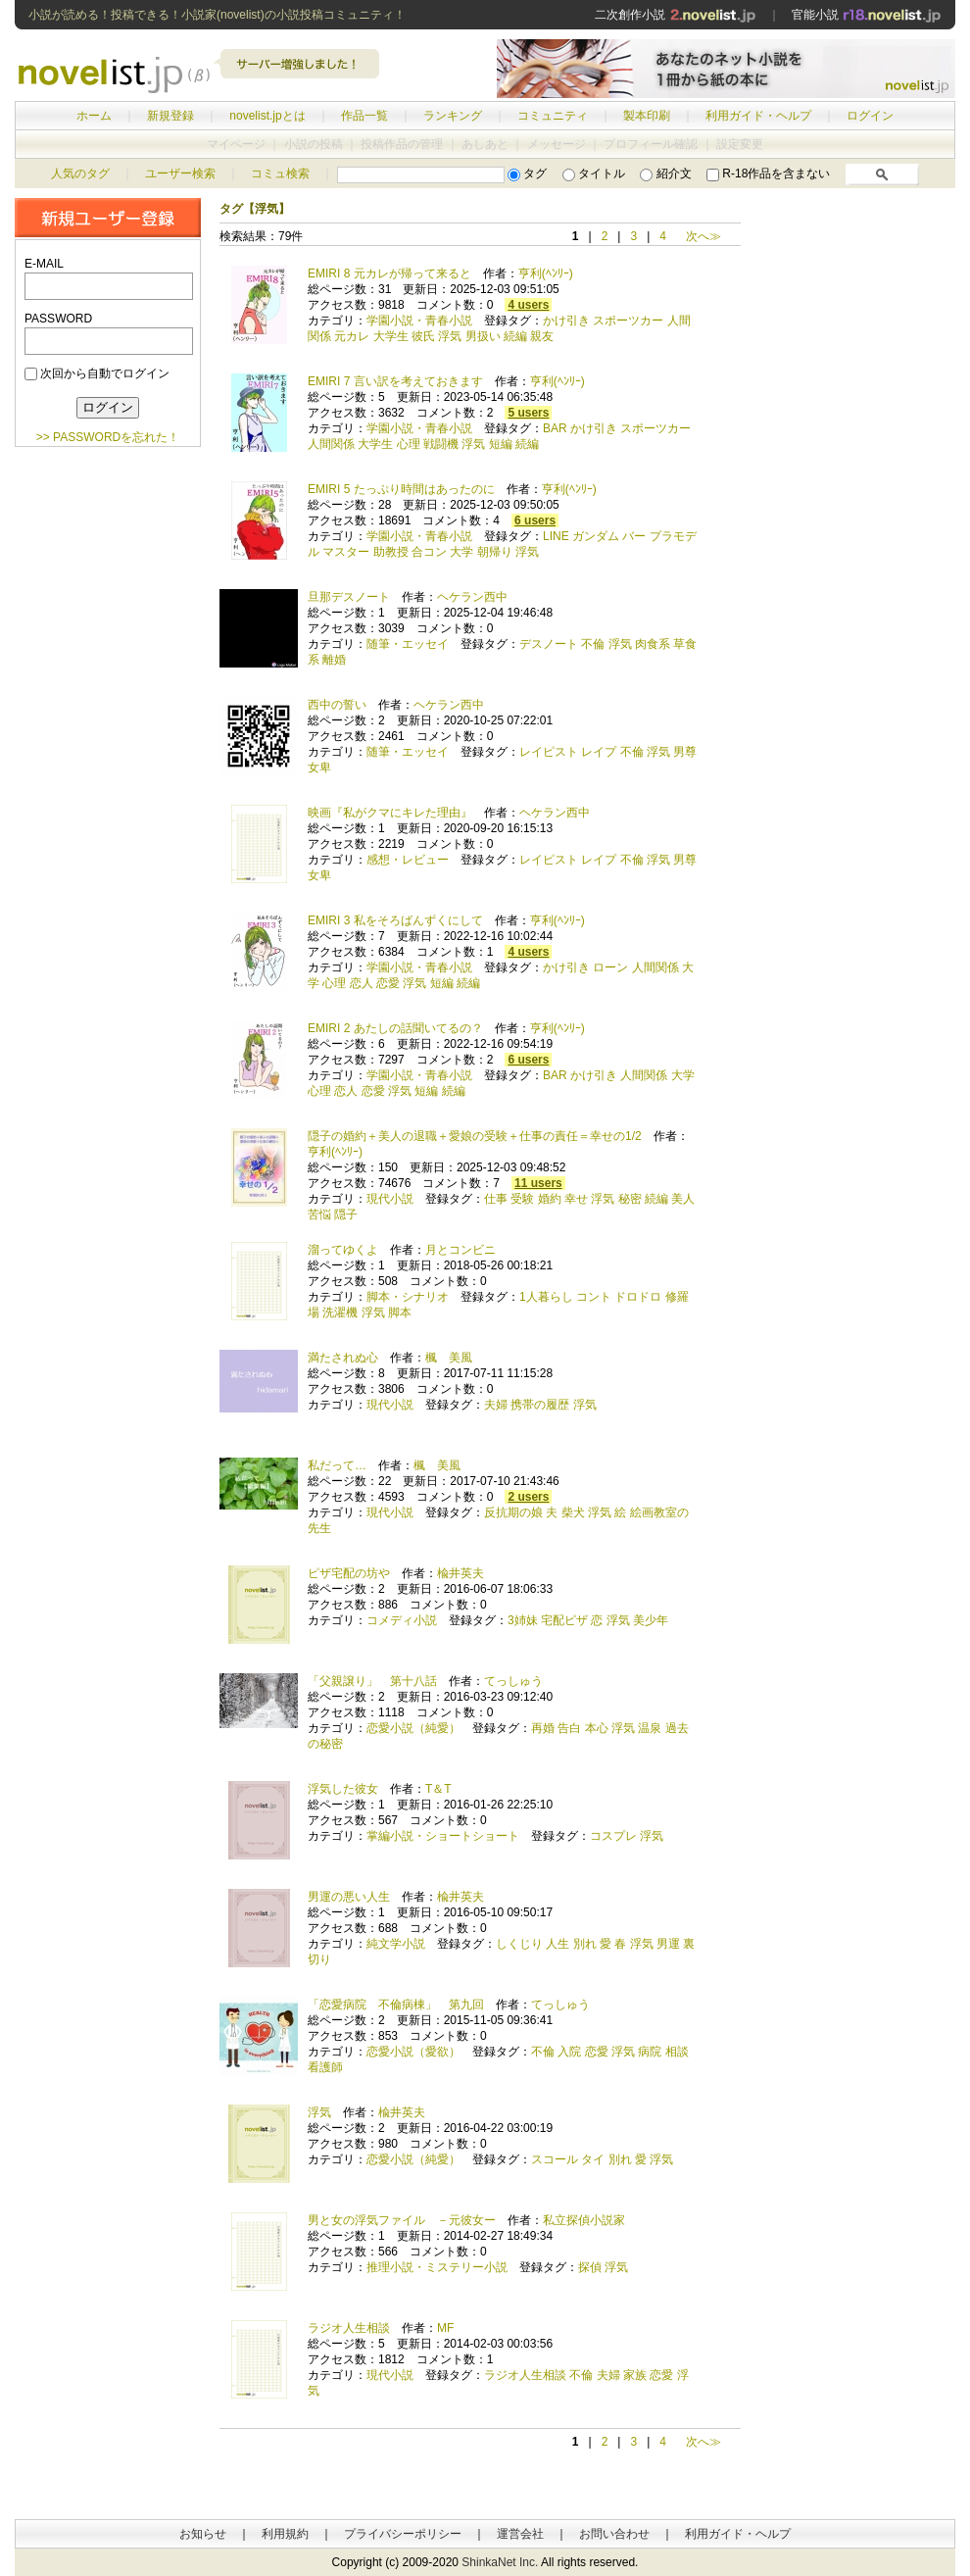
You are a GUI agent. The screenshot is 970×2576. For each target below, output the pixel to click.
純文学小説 (395, 1944)
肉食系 (652, 644)
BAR (555, 428)
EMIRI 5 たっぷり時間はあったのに (401, 489)
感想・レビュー (407, 860)
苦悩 (319, 1214)
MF (445, 2328)
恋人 (361, 983)
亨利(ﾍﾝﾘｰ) (545, 273)
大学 (461, 552)
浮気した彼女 (343, 1789)
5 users (528, 413)
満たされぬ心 (343, 1357)
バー (634, 536)
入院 (569, 2051)
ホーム (94, 116)
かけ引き (566, 320)
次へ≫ (703, 236)
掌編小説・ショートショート (442, 1836)
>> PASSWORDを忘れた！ (107, 437)
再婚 (543, 1728)
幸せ (576, 1199)
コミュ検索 (280, 173)
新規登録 (170, 116)
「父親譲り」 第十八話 (372, 1681)
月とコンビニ (460, 1250)
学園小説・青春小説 (419, 320)
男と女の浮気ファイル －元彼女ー (402, 2220)
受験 (522, 1199)
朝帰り (494, 552)
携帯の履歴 (539, 1405)
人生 (557, 1944)
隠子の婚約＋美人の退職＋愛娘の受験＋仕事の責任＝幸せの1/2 (475, 1136)
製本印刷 (646, 116)
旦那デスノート (349, 597)
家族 (635, 2375)
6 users (535, 520)
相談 (677, 2051)
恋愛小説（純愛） (413, 1728)
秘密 (630, 1199)
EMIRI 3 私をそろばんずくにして (395, 920)
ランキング (452, 116)
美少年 (650, 1620)
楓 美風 (448, 1357)
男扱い (483, 336)
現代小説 (389, 1199)
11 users (538, 1183)
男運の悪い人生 (349, 1897)
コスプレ (613, 1836)
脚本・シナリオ (407, 1297)
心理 (408, 444)
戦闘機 (441, 444)
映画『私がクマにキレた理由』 (390, 812)
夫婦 (496, 1405)
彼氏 (423, 336)
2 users (528, 1497)
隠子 (346, 1214)
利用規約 (285, 2534)
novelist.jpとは (267, 116)
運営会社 (520, 2534)
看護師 (325, 2067)
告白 (569, 1728)
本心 (596, 1728)
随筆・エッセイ (407, 644)
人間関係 (331, 444)
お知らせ (202, 2534)
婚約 (549, 1199)
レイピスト (548, 752)
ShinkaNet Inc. (499, 2562)
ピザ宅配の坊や (349, 1573)
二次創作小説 (675, 15)
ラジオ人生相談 (349, 2328)
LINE (556, 536)
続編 (515, 336)
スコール (554, 2159)
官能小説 (867, 15)
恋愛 (388, 983)
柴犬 (573, 1512)
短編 (500, 444)
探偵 (590, 2267)
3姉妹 (523, 1620)
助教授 (391, 552)
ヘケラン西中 (472, 597)
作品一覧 (364, 116)
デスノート (548, 644)
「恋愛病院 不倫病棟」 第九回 (396, 2004)
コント (593, 1297)
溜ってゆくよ (343, 1250)
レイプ (598, 752)
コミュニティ (552, 116)
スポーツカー (628, 320)
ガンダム (595, 536)
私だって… (337, 1465)
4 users (528, 305)
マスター (345, 552)
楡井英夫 (460, 1573)
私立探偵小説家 (584, 2220)
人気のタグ (80, 173)
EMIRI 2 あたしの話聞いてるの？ (395, 1028)
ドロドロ (637, 1297)
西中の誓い (337, 705)
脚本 (400, 1312)
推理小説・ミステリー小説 (437, 2267)
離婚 (334, 660)
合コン (429, 552)
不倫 (593, 644)
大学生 (391, 336)
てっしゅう (513, 1681)
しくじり (519, 1944)
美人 (683, 1199)
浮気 (449, 336)
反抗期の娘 (513, 1512)
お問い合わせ (614, 2534)
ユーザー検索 (180, 173)
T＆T (438, 1789)
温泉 (649, 1728)
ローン (610, 967)
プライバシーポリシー (402, 2534)
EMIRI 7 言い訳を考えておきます (395, 381)
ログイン (870, 116)
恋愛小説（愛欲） (413, 2051)
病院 (649, 2051)
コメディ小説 (401, 1620)
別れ (585, 1944)
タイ (593, 2159)
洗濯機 (340, 1312)
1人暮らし (546, 1297)
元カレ (351, 336)
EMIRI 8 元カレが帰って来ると (389, 273)
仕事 (496, 1199)
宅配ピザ (564, 1620)
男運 (668, 1944)
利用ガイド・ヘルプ (758, 116)
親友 (542, 336)
